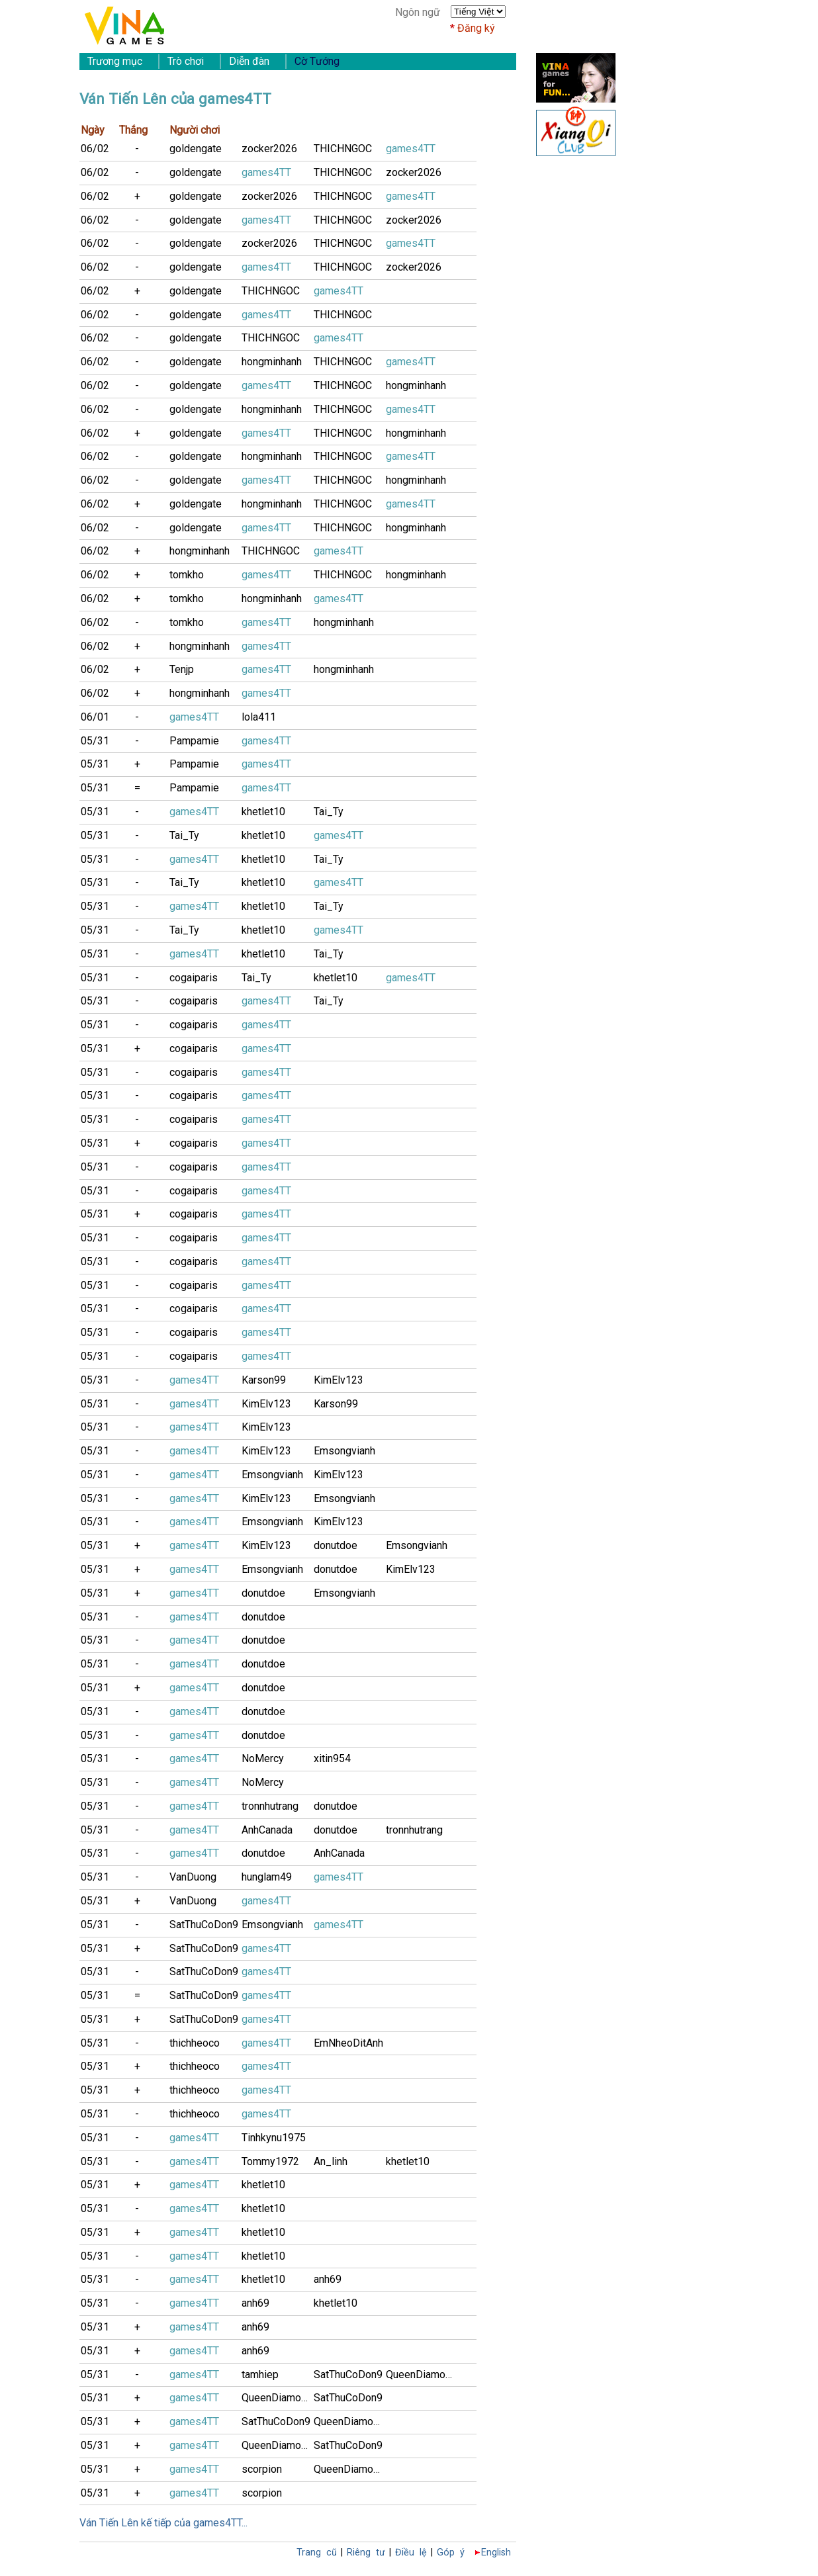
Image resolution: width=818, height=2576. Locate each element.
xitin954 (332, 1758)
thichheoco (194, 2043)
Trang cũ (316, 2552)
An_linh (330, 2161)
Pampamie (194, 740)
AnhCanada (267, 1830)
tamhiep (260, 2374)
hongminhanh (272, 361)
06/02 (95, 148)
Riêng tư (366, 2552)
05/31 (95, 740)
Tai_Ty (328, 811)
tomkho (186, 574)
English (496, 2552)
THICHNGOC (343, 148)
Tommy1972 (270, 2161)
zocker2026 (269, 148)
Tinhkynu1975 (274, 2137)
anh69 (327, 2279)
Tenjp (181, 669)
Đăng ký (476, 28)
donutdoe (335, 1545)
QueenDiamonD (422, 2374)
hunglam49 (267, 1877)
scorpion (262, 2469)
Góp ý (451, 2552)
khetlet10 (263, 811)
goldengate (195, 148)
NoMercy (263, 1758)
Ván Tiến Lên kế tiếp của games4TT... (163, 2522)
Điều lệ (411, 2552)
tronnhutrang (270, 1806)
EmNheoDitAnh (348, 2043)
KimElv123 (338, 1380)
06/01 (95, 717)
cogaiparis (193, 977)
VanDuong (192, 1877)
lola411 (259, 717)
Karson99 (264, 1380)
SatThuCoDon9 (203, 1924)
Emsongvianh (344, 1450)
